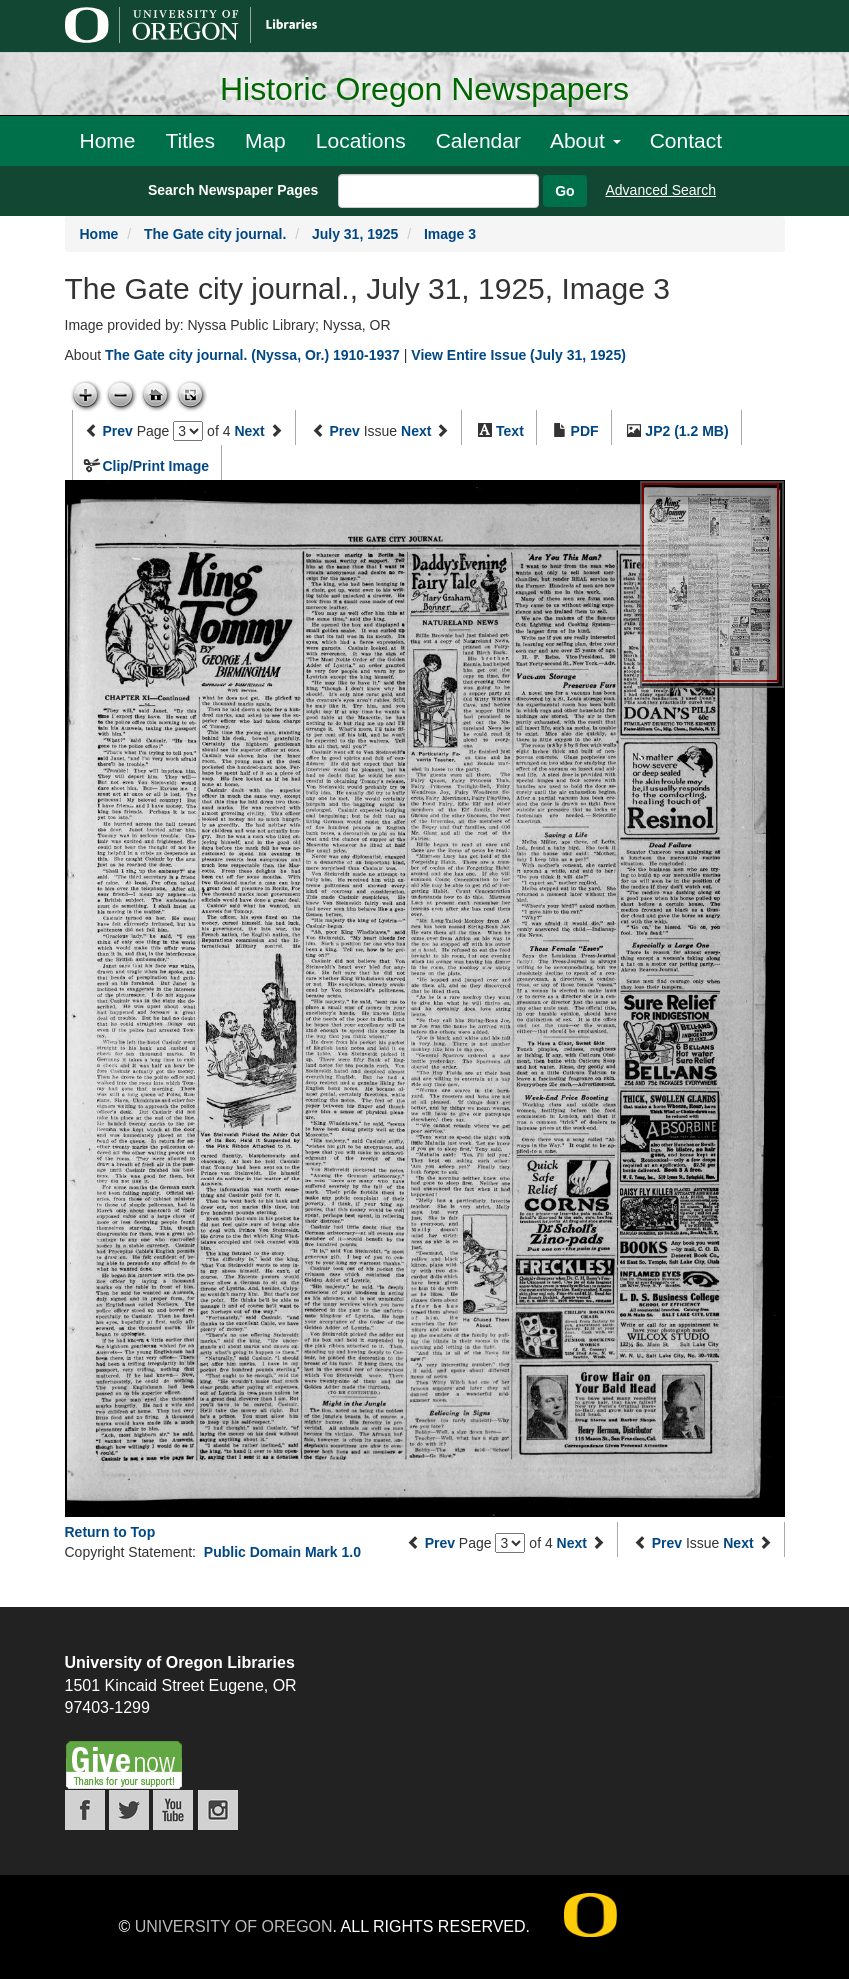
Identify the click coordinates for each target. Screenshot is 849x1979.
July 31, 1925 (355, 234)
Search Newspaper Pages (233, 190)
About (585, 140)
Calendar (478, 140)
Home (108, 140)
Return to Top (110, 1532)
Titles (190, 140)
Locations (361, 140)
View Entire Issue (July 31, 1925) (518, 355)
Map (265, 140)
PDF (585, 431)
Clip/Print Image (155, 466)
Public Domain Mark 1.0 (282, 1552)
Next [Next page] (249, 431)
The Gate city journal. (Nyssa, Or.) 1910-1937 (252, 355)
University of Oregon (234, 1926)
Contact (686, 140)
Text (510, 431)
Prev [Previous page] (117, 431)
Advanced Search (661, 190)
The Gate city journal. (215, 234)
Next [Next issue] (416, 431)
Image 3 (450, 234)
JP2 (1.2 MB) (686, 431)
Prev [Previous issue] (344, 431)
